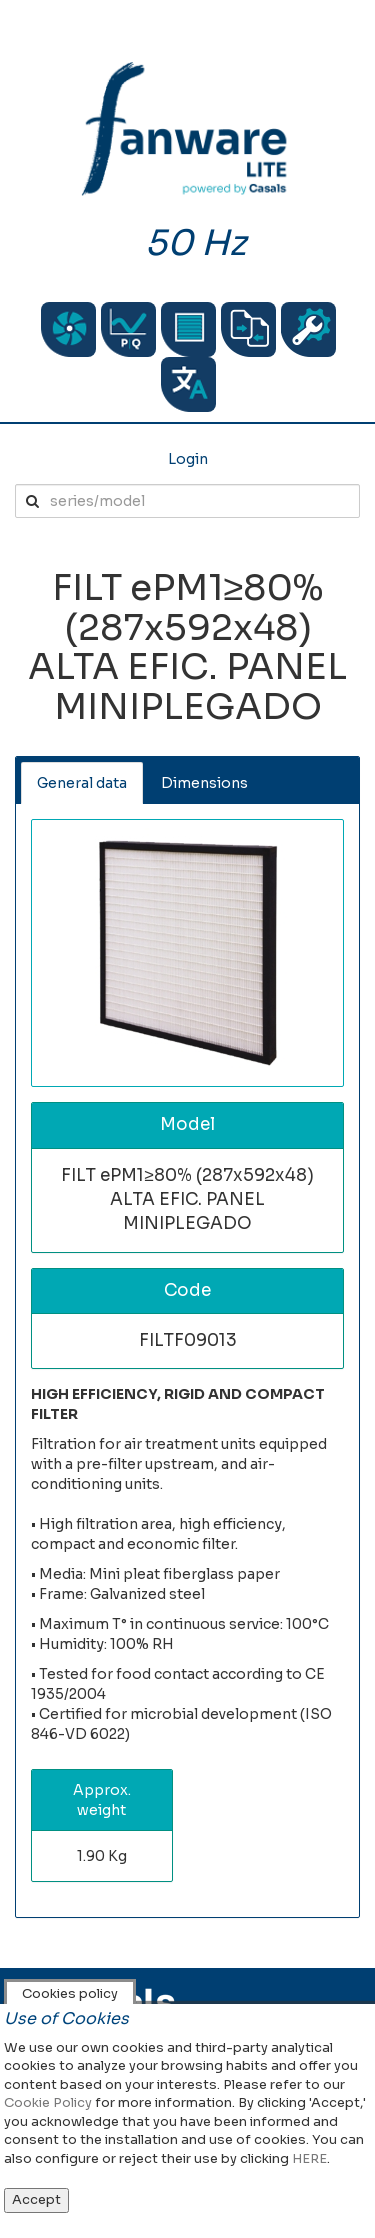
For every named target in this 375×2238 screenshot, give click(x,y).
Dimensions (204, 783)
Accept (36, 2199)
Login (188, 459)
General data (82, 783)
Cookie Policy (48, 2102)
